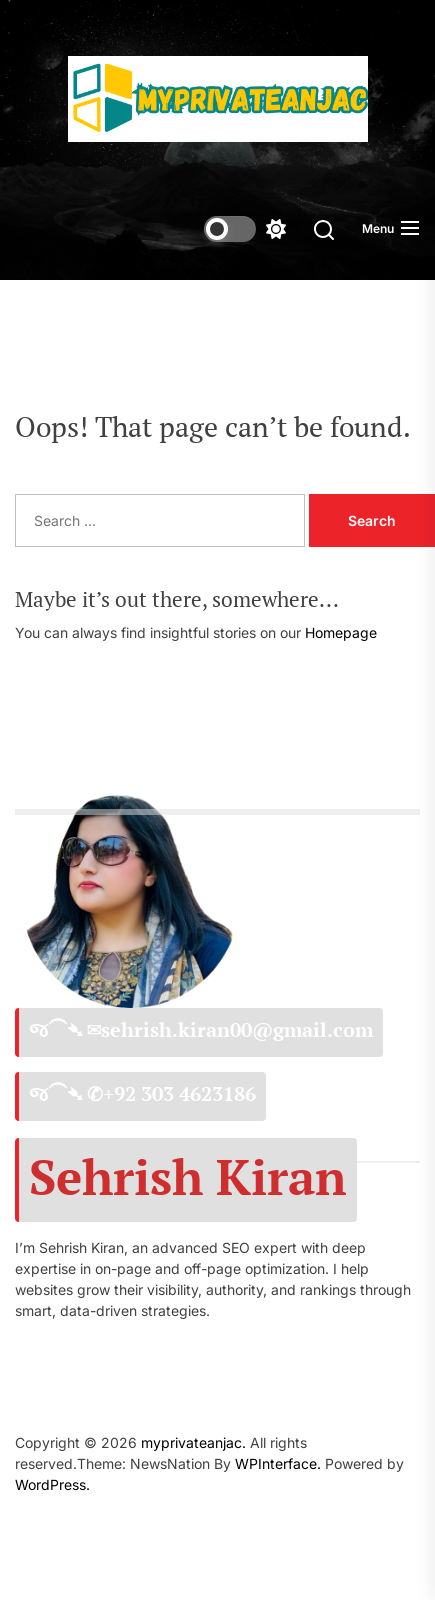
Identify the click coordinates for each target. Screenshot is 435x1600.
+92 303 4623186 (179, 1094)
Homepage (341, 632)
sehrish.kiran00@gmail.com (237, 1030)
